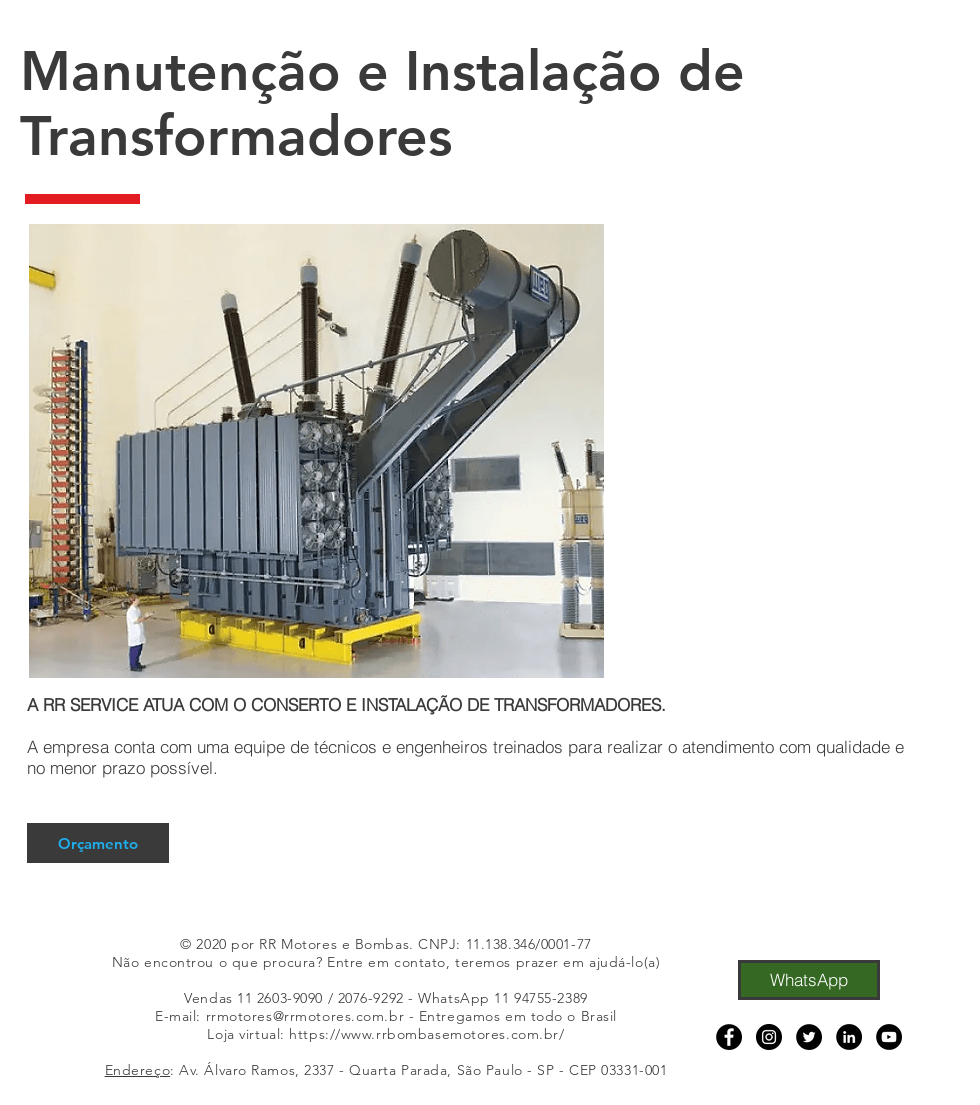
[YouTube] (889, 1037)
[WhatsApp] (809, 980)
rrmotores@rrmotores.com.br (305, 1016)
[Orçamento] (98, 843)
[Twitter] (809, 1037)
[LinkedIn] (849, 1037)
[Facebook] (729, 1037)
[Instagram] (769, 1037)
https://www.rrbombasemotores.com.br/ (426, 1034)
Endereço (137, 1070)
